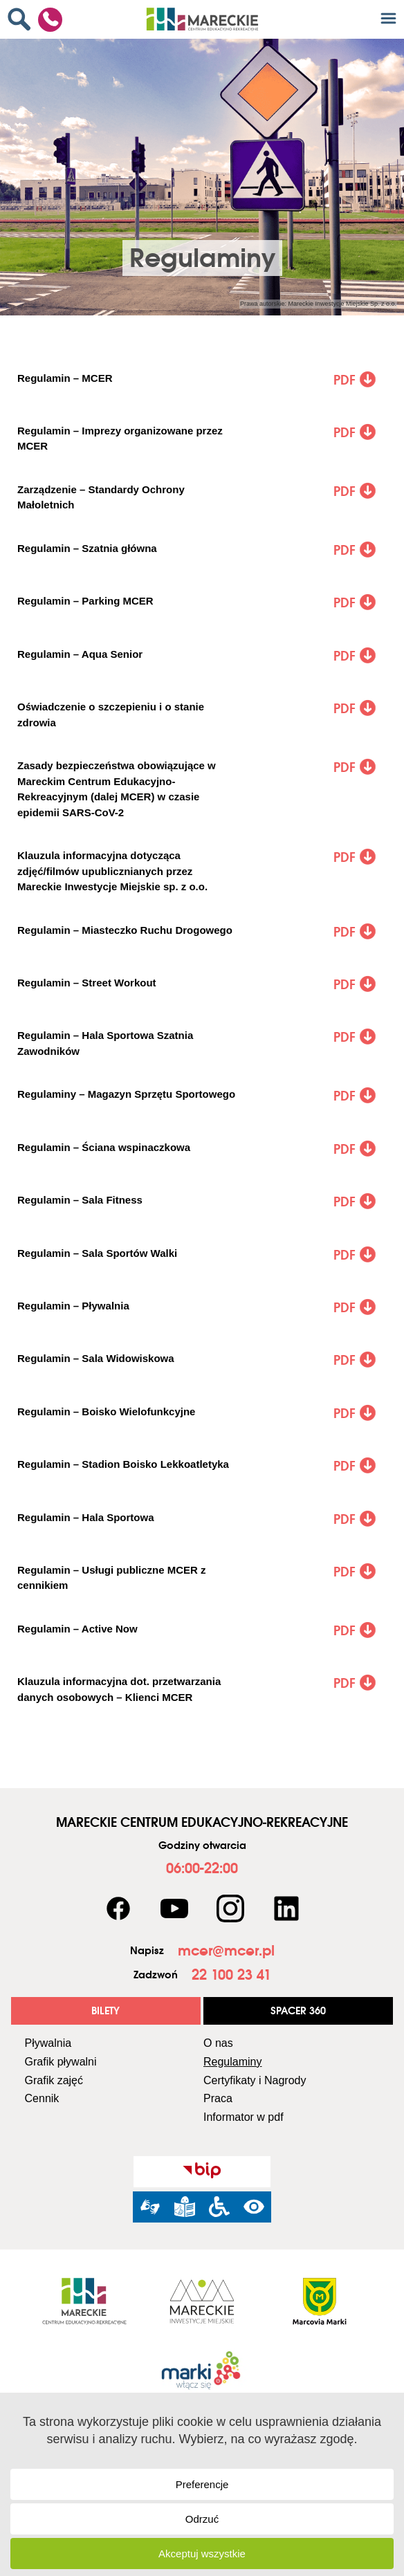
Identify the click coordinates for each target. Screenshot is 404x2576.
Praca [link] (217, 2098)
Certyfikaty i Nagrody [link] (254, 2080)
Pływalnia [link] (48, 2043)
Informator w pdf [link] (243, 2117)
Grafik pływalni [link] (61, 2062)
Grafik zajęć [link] (54, 2080)
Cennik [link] (42, 2098)
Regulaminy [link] (232, 2062)
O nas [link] (218, 2043)
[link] (22, 19)
